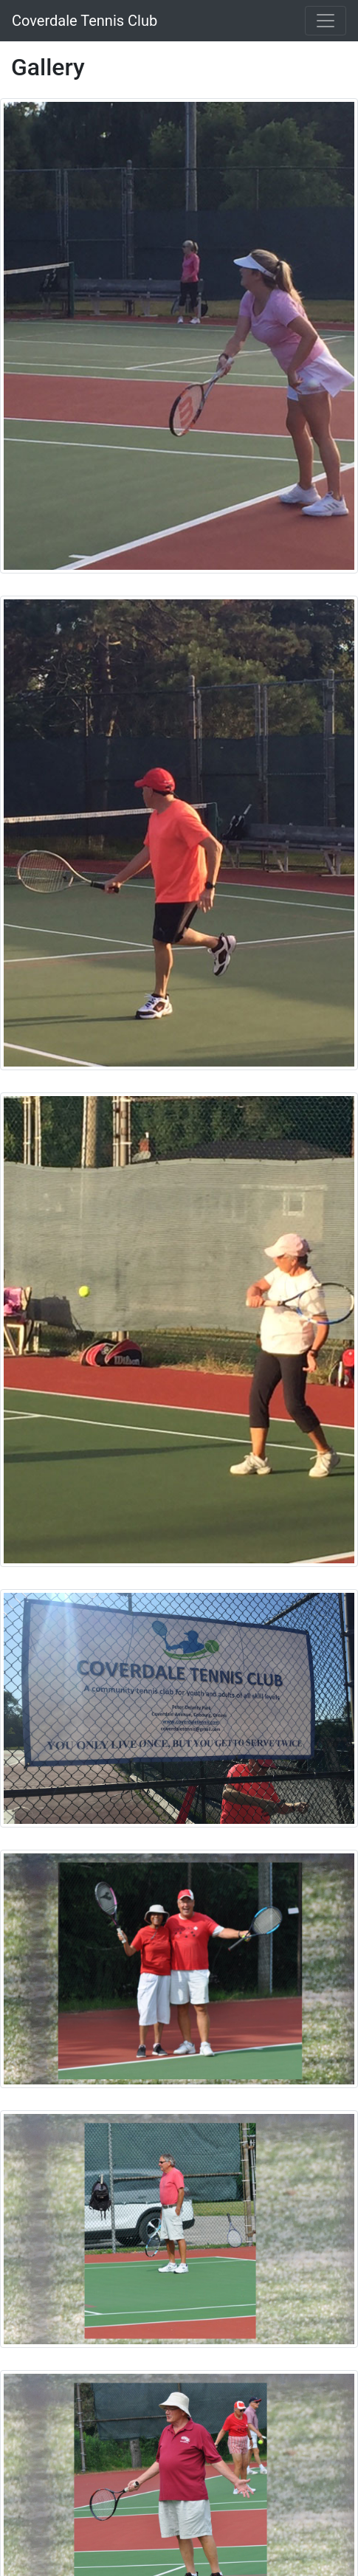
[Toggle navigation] (325, 20)
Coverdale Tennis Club (84, 21)
